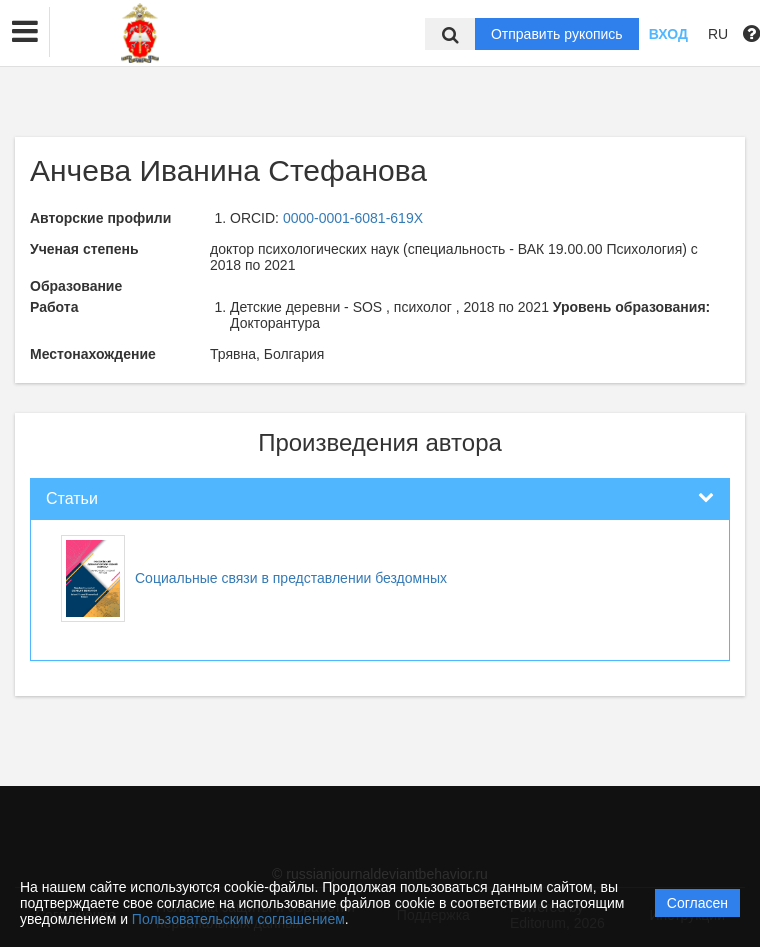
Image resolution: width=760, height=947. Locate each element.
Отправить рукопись (557, 34)
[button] (25, 32)
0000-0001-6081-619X (353, 218)
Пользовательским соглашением (238, 919)
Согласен (697, 903)
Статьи (72, 498)
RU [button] (718, 34)
